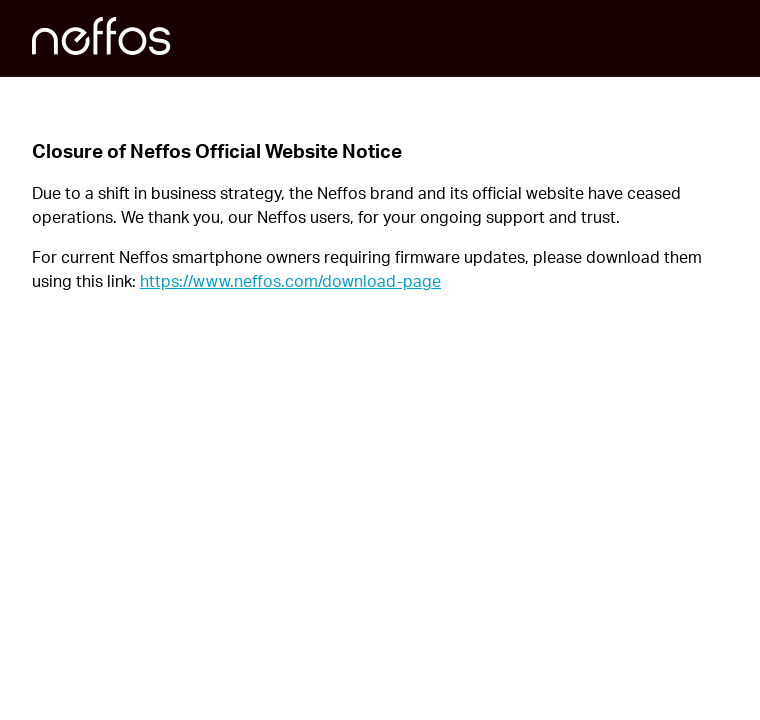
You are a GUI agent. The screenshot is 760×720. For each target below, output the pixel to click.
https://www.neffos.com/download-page (290, 280)
